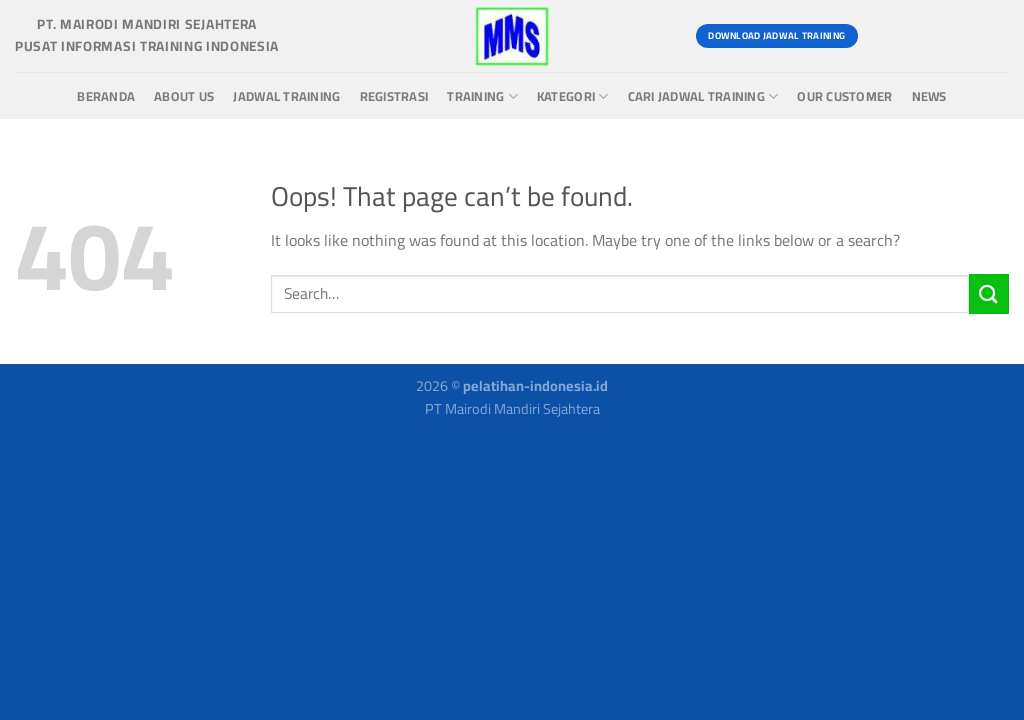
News (929, 96)
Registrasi (394, 96)
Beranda (106, 96)
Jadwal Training (286, 96)
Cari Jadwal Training (703, 96)
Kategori (573, 96)
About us (184, 96)
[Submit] (989, 293)
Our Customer (844, 96)
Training (482, 96)
